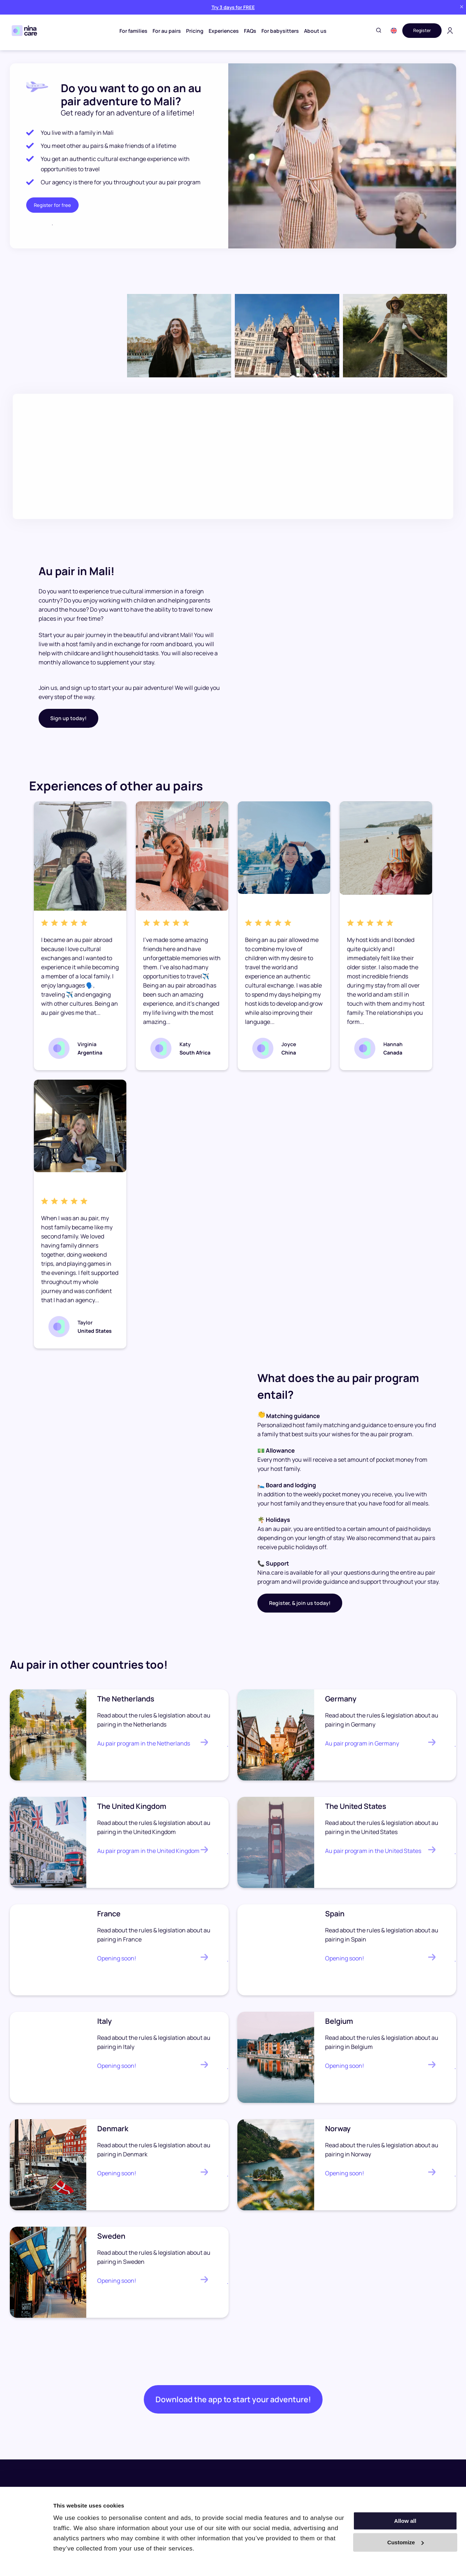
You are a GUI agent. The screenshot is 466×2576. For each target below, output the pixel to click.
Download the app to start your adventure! (233, 2404)
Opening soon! (116, 1958)
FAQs (248, 30)
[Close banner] (461, 7)
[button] (389, 30)
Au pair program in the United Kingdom (148, 1851)
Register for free (52, 205)
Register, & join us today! (300, 1602)
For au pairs (164, 30)
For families (131, 30)
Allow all (405, 2521)
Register (420, 30)
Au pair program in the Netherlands (143, 1743)
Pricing (192, 30)
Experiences (221, 30)
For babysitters (278, 30)
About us (313, 30)
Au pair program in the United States (373, 1851)
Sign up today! (68, 718)
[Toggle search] (374, 30)
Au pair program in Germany (362, 1743)
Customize (405, 2542)
